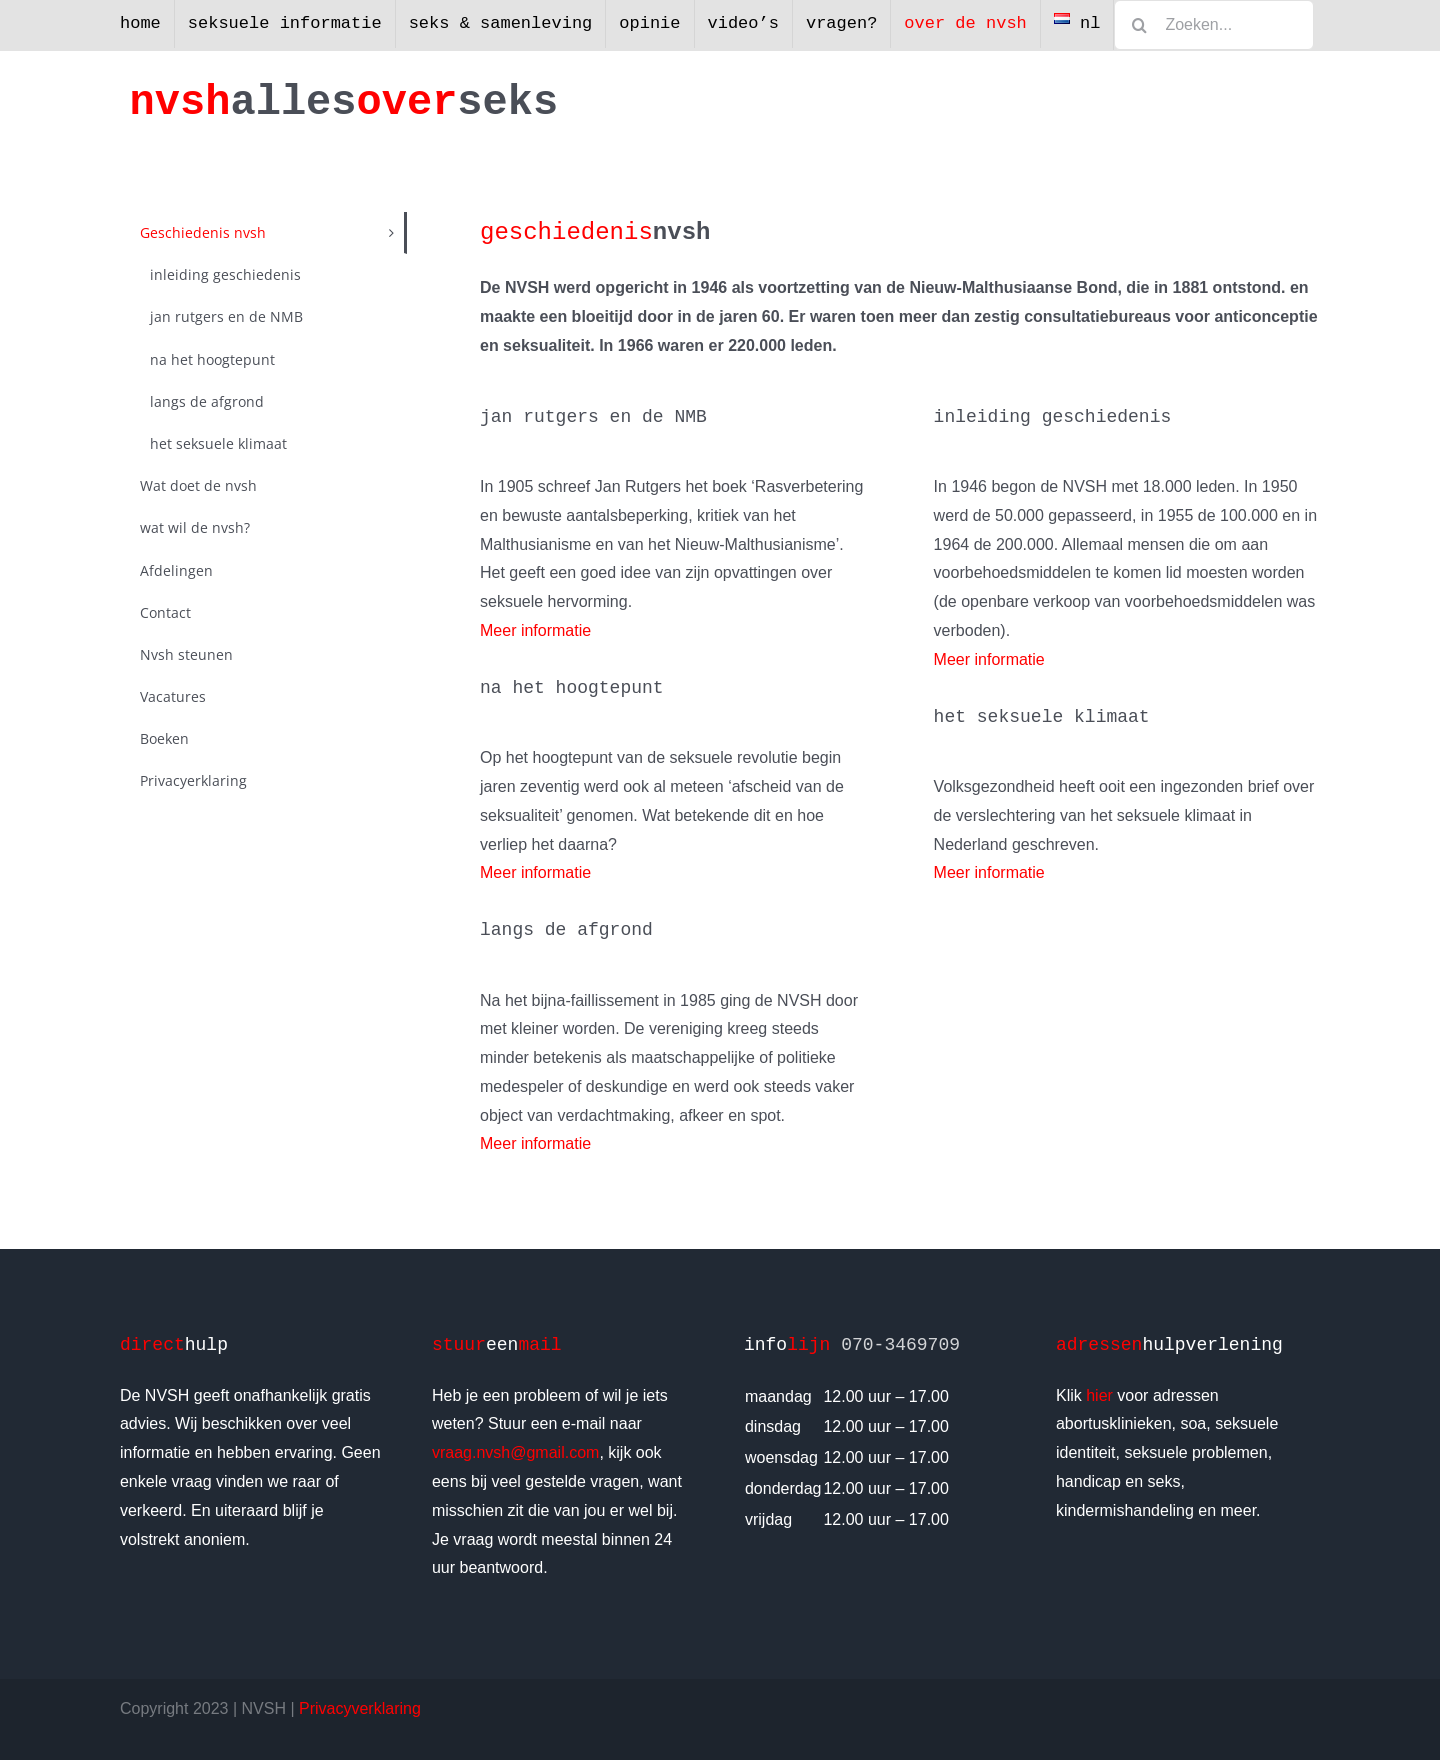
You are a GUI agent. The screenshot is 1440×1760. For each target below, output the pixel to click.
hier (1099, 1395)
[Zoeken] (1139, 25)
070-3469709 (900, 1345)
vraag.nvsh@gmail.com (515, 1452)
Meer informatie (535, 630)
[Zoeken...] (1214, 25)
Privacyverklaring (360, 1708)
